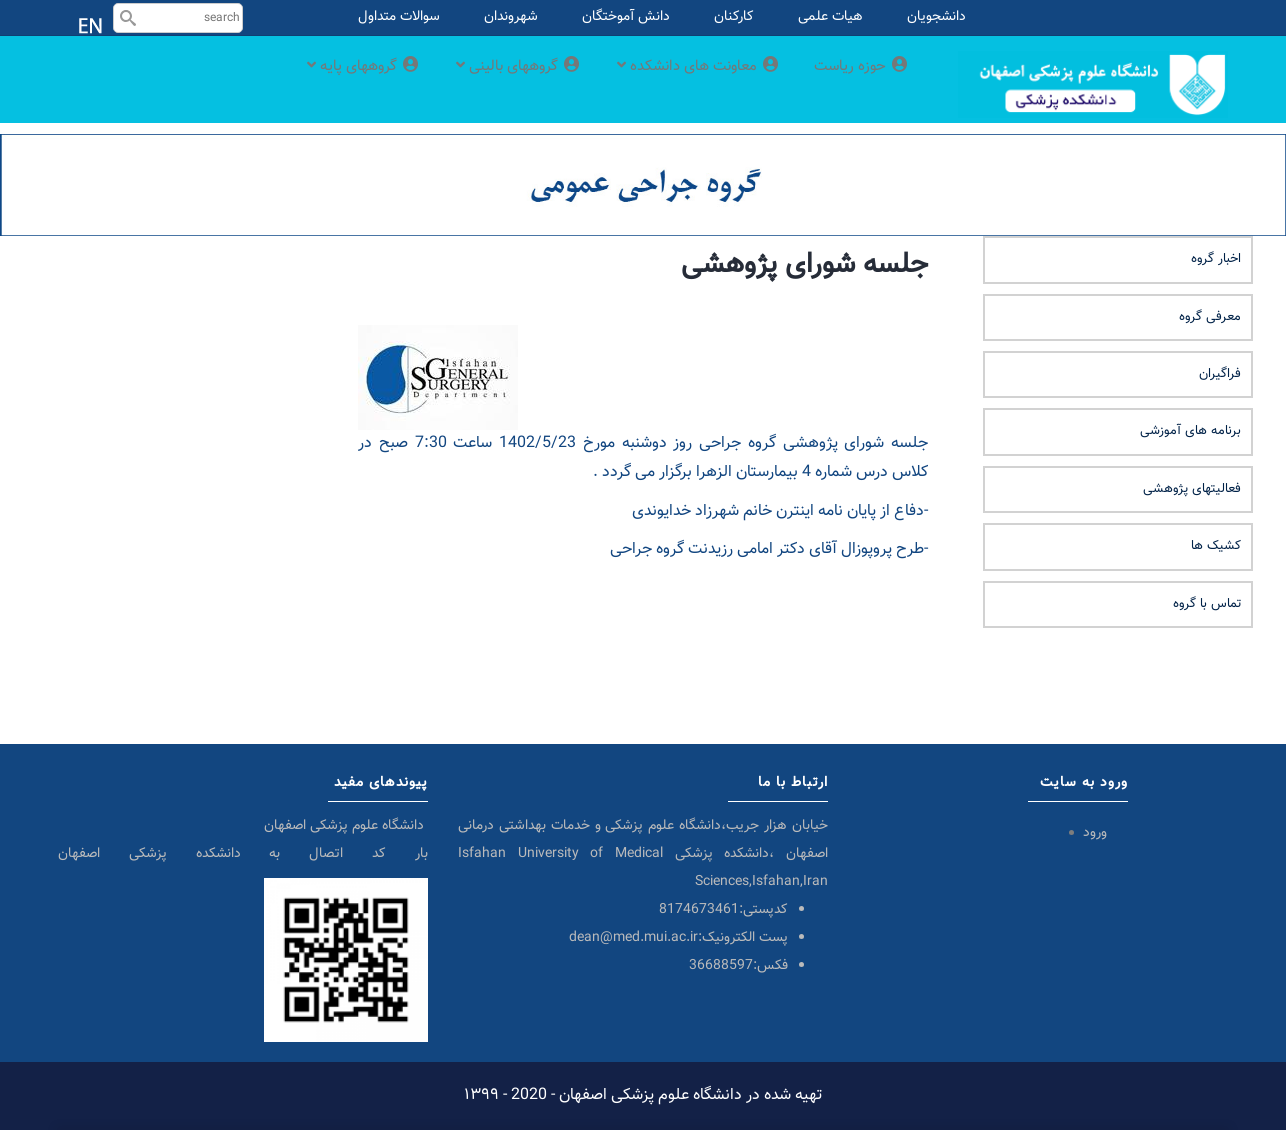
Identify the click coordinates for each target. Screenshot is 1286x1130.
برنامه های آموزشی (1190, 431)
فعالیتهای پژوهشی (1192, 489)
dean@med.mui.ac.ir (633, 938)
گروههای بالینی (478, 83)
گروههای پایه (307, 83)
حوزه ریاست (857, 83)
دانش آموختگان (626, 16)
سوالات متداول (399, 16)
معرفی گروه (1210, 317)
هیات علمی (830, 16)
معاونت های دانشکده (677, 83)
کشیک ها (1216, 546)
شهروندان (511, 16)
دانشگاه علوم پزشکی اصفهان (346, 826)
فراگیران (1220, 374)
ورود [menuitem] (1095, 833)
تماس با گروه (1207, 604)
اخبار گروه (1216, 259)
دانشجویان (936, 16)
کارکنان (734, 16)
